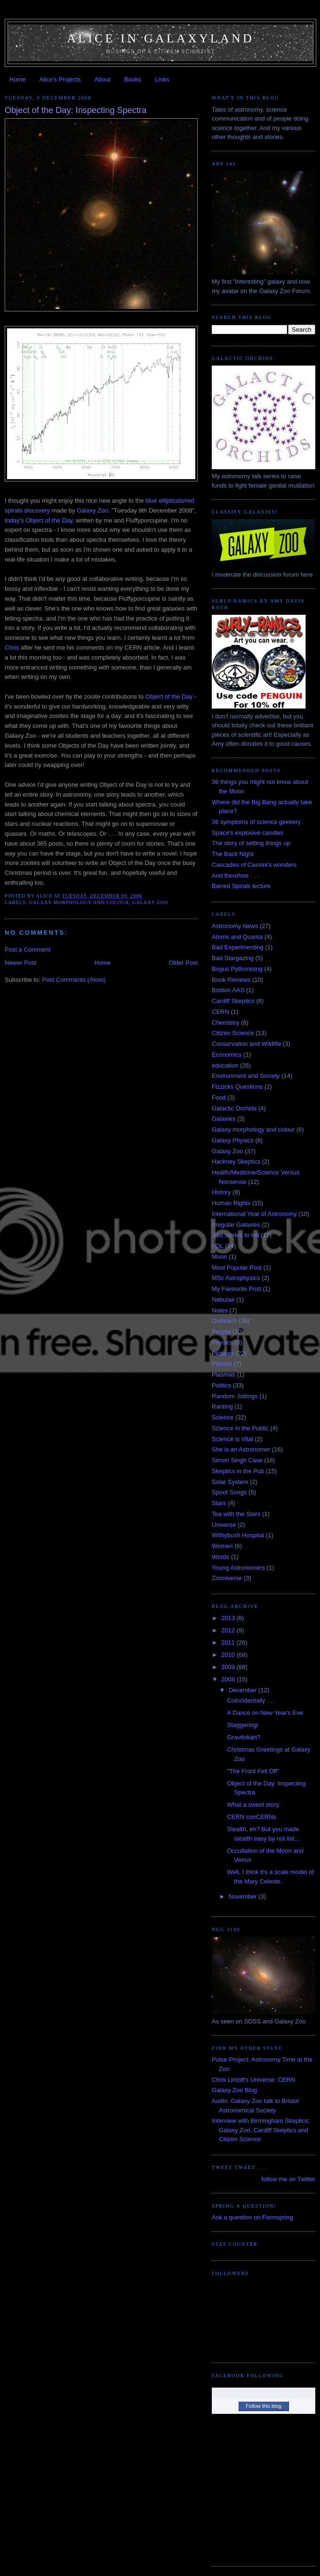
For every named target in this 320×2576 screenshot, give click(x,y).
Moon (219, 1256)
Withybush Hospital (238, 1535)
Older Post (183, 962)
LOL (218, 1245)
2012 (229, 1630)
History (221, 1192)
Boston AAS (228, 990)
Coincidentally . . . (251, 1700)
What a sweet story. (253, 1804)
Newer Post (20, 962)
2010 (229, 1654)
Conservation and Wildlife (246, 1043)
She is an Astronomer (241, 1449)
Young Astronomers (238, 1567)
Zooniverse (227, 1577)
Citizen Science (233, 1032)
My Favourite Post (236, 1288)
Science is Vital (232, 1439)
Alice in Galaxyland (160, 38)
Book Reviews (231, 979)
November (244, 1896)
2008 (229, 1679)
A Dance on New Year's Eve (265, 1712)
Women (222, 1545)
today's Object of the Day (38, 520)
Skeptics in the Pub (238, 1471)
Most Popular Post (237, 1267)
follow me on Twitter (288, 2179)
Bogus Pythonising (237, 968)
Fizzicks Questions (237, 1086)
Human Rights (231, 1202)
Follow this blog (263, 2406)
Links (162, 79)
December (244, 1690)
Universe (224, 1524)
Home (17, 79)
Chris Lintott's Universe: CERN (253, 2079)
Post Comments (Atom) (74, 979)
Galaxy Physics (233, 1140)
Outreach (224, 1320)
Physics (222, 1342)
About (103, 79)
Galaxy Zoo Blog (234, 2090)
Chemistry (226, 1022)
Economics (227, 1054)
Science (222, 1417)
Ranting (222, 1406)
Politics (221, 1385)
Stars (219, 1503)
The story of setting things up (251, 843)
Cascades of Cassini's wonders (254, 864)
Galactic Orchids (234, 1108)
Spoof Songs (229, 1492)
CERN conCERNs (251, 1816)
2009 (229, 1667)
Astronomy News (235, 925)
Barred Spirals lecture (241, 885)
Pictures (223, 1353)
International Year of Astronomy (254, 1213)
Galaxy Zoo (92, 510)
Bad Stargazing (233, 958)
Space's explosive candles (247, 832)
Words (220, 1556)
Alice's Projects (60, 79)
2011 (229, 1642)
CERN (220, 1011)
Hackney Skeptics (236, 1161)
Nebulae (223, 1299)
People (221, 1331)
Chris (12, 647)
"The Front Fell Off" (253, 1771)
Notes (220, 1310)
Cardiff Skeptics (233, 1000)
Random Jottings (235, 1396)
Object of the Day (168, 696)
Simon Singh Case (237, 1460)
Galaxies (224, 1118)
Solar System (230, 1481)
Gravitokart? (243, 1737)
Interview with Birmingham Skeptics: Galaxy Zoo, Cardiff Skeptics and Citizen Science (261, 2130)
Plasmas (223, 1374)
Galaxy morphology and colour (79, 902)
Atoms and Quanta (237, 936)
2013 (229, 1618)
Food (219, 1097)
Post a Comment (27, 949)
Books (132, 79)
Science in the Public (240, 1428)
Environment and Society (246, 1075)
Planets (222, 1363)
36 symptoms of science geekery (256, 821)
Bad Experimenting (238, 947)
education (225, 1065)
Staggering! (242, 1724)
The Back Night (233, 853)
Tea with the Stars (236, 1513)
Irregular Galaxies (236, 1224)
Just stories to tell (235, 1235)
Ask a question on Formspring (252, 2217)
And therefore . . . (235, 875)
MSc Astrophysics (236, 1277)
